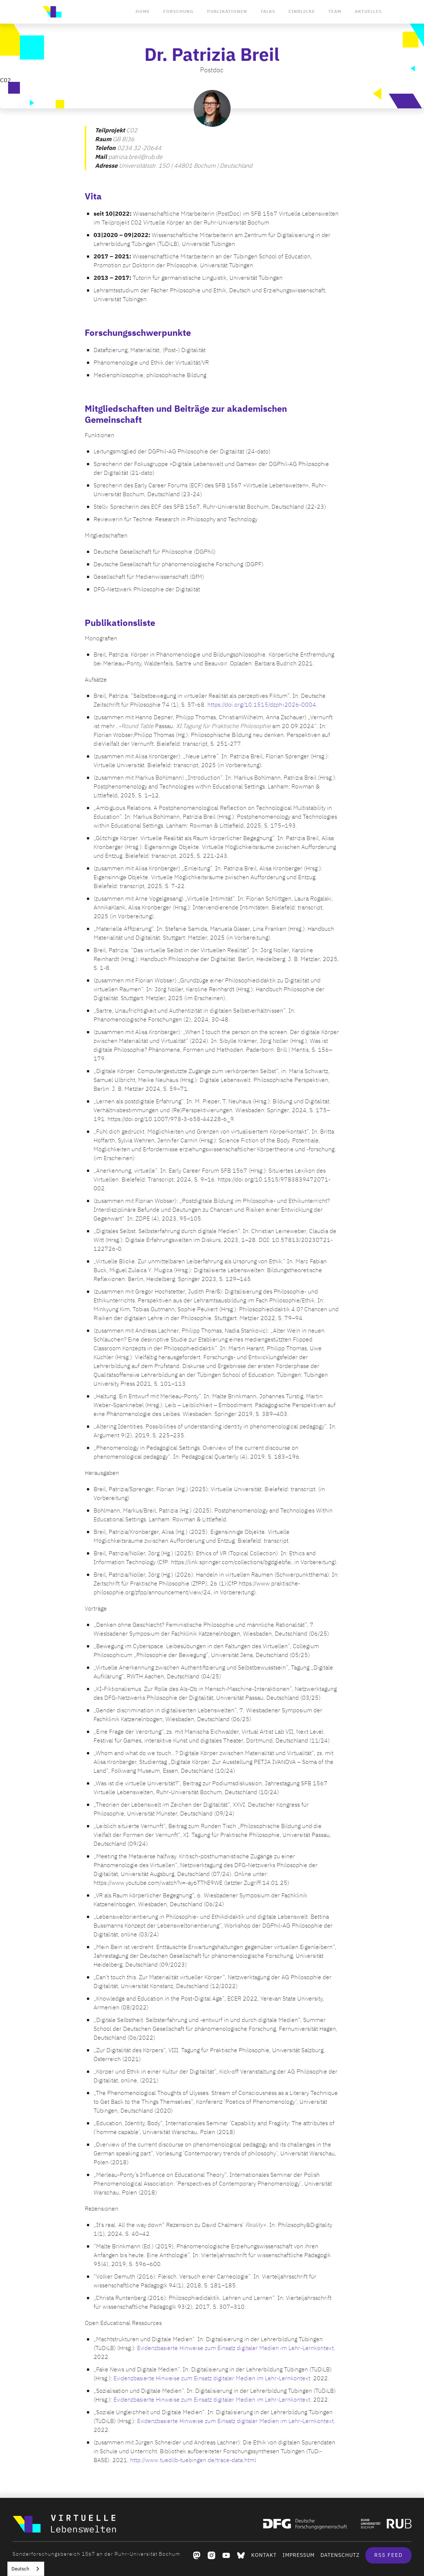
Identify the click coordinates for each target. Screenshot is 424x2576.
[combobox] (25, 2569)
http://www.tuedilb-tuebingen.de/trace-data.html (193, 2460)
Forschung (178, 11)
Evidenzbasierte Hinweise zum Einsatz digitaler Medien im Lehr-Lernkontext (235, 2348)
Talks (267, 11)
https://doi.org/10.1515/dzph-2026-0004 (261, 704)
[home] (52, 11)
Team (334, 11)
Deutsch (20, 2568)
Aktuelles (368, 11)
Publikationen (227, 11)
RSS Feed (388, 2555)
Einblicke (301, 11)
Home (143, 11)
